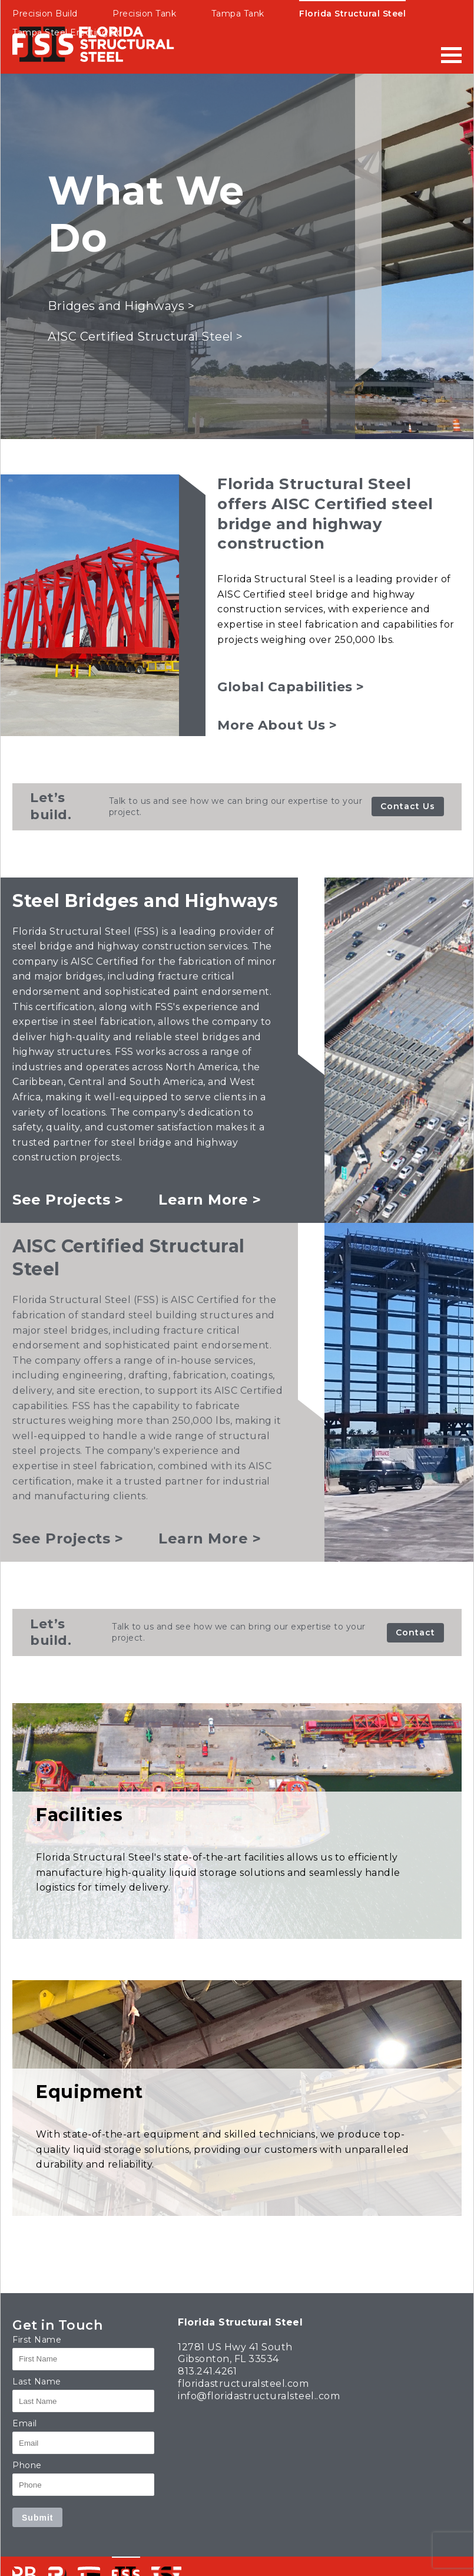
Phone (27, 2465)
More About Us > (277, 725)
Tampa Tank (237, 13)
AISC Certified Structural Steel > (145, 336)
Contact (415, 1632)
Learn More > (209, 1199)
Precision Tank (144, 13)
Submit (37, 2517)
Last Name (36, 2381)
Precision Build (45, 13)
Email (24, 2423)
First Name (36, 2339)
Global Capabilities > (290, 687)
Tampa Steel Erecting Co (67, 32)
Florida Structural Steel (352, 13)
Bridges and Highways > (121, 306)
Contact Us (407, 806)
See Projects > (67, 1199)
